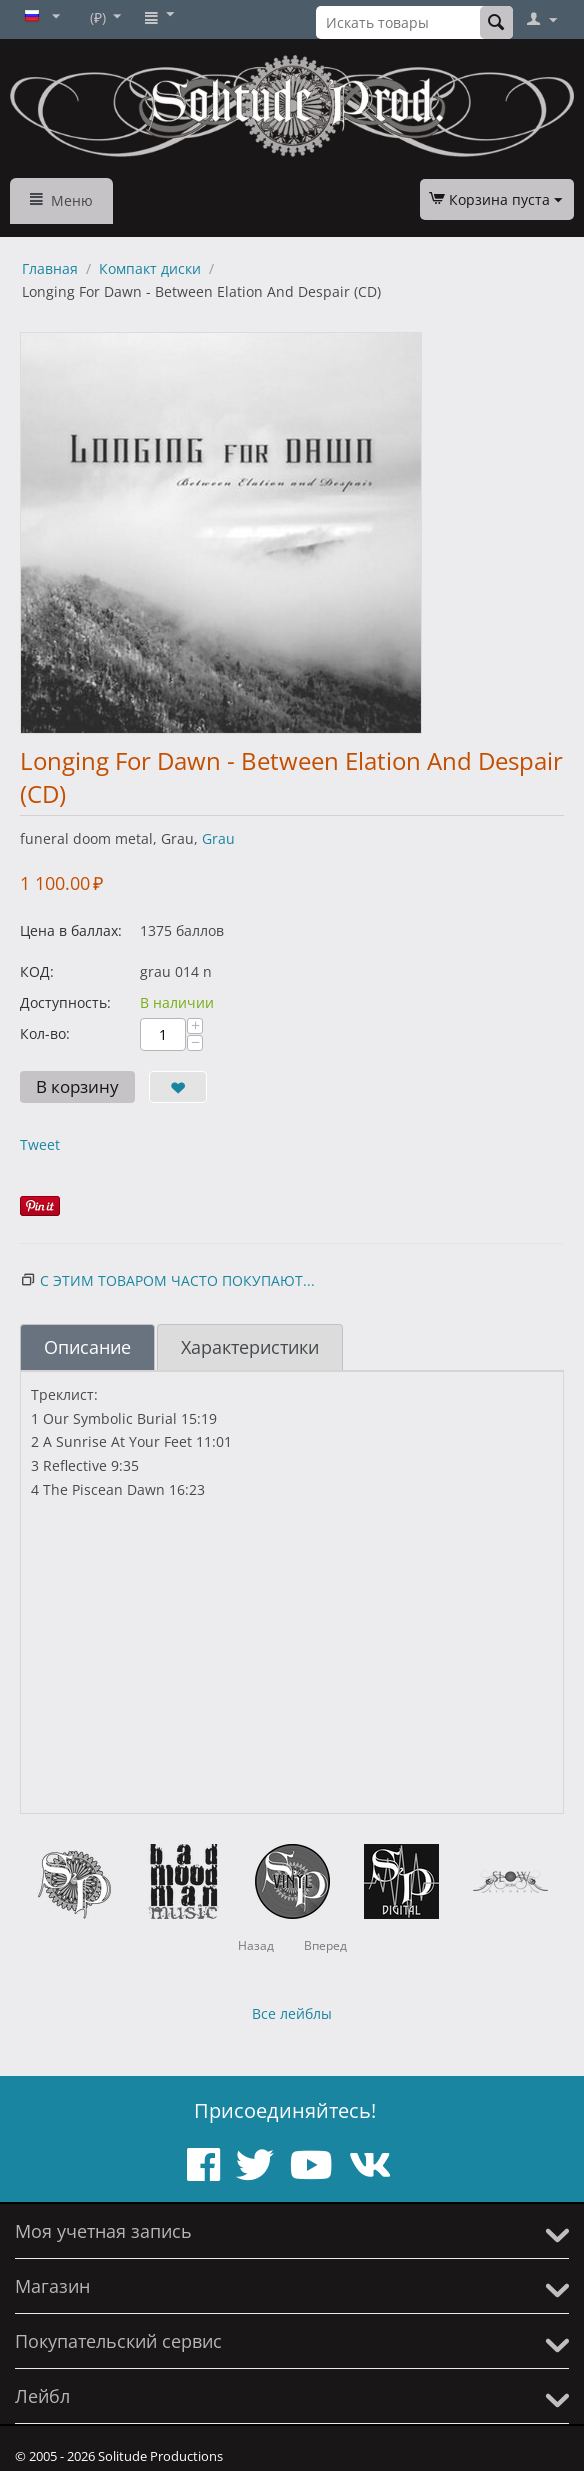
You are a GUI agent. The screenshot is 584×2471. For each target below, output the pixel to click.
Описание (87, 1347)
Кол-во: (45, 1033)
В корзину (77, 1086)
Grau (218, 838)
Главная (50, 268)
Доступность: (65, 1002)
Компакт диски (150, 268)
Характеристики (250, 1347)
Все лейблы (292, 2013)
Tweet (40, 1144)
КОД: (37, 971)
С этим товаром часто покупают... (177, 1280)
